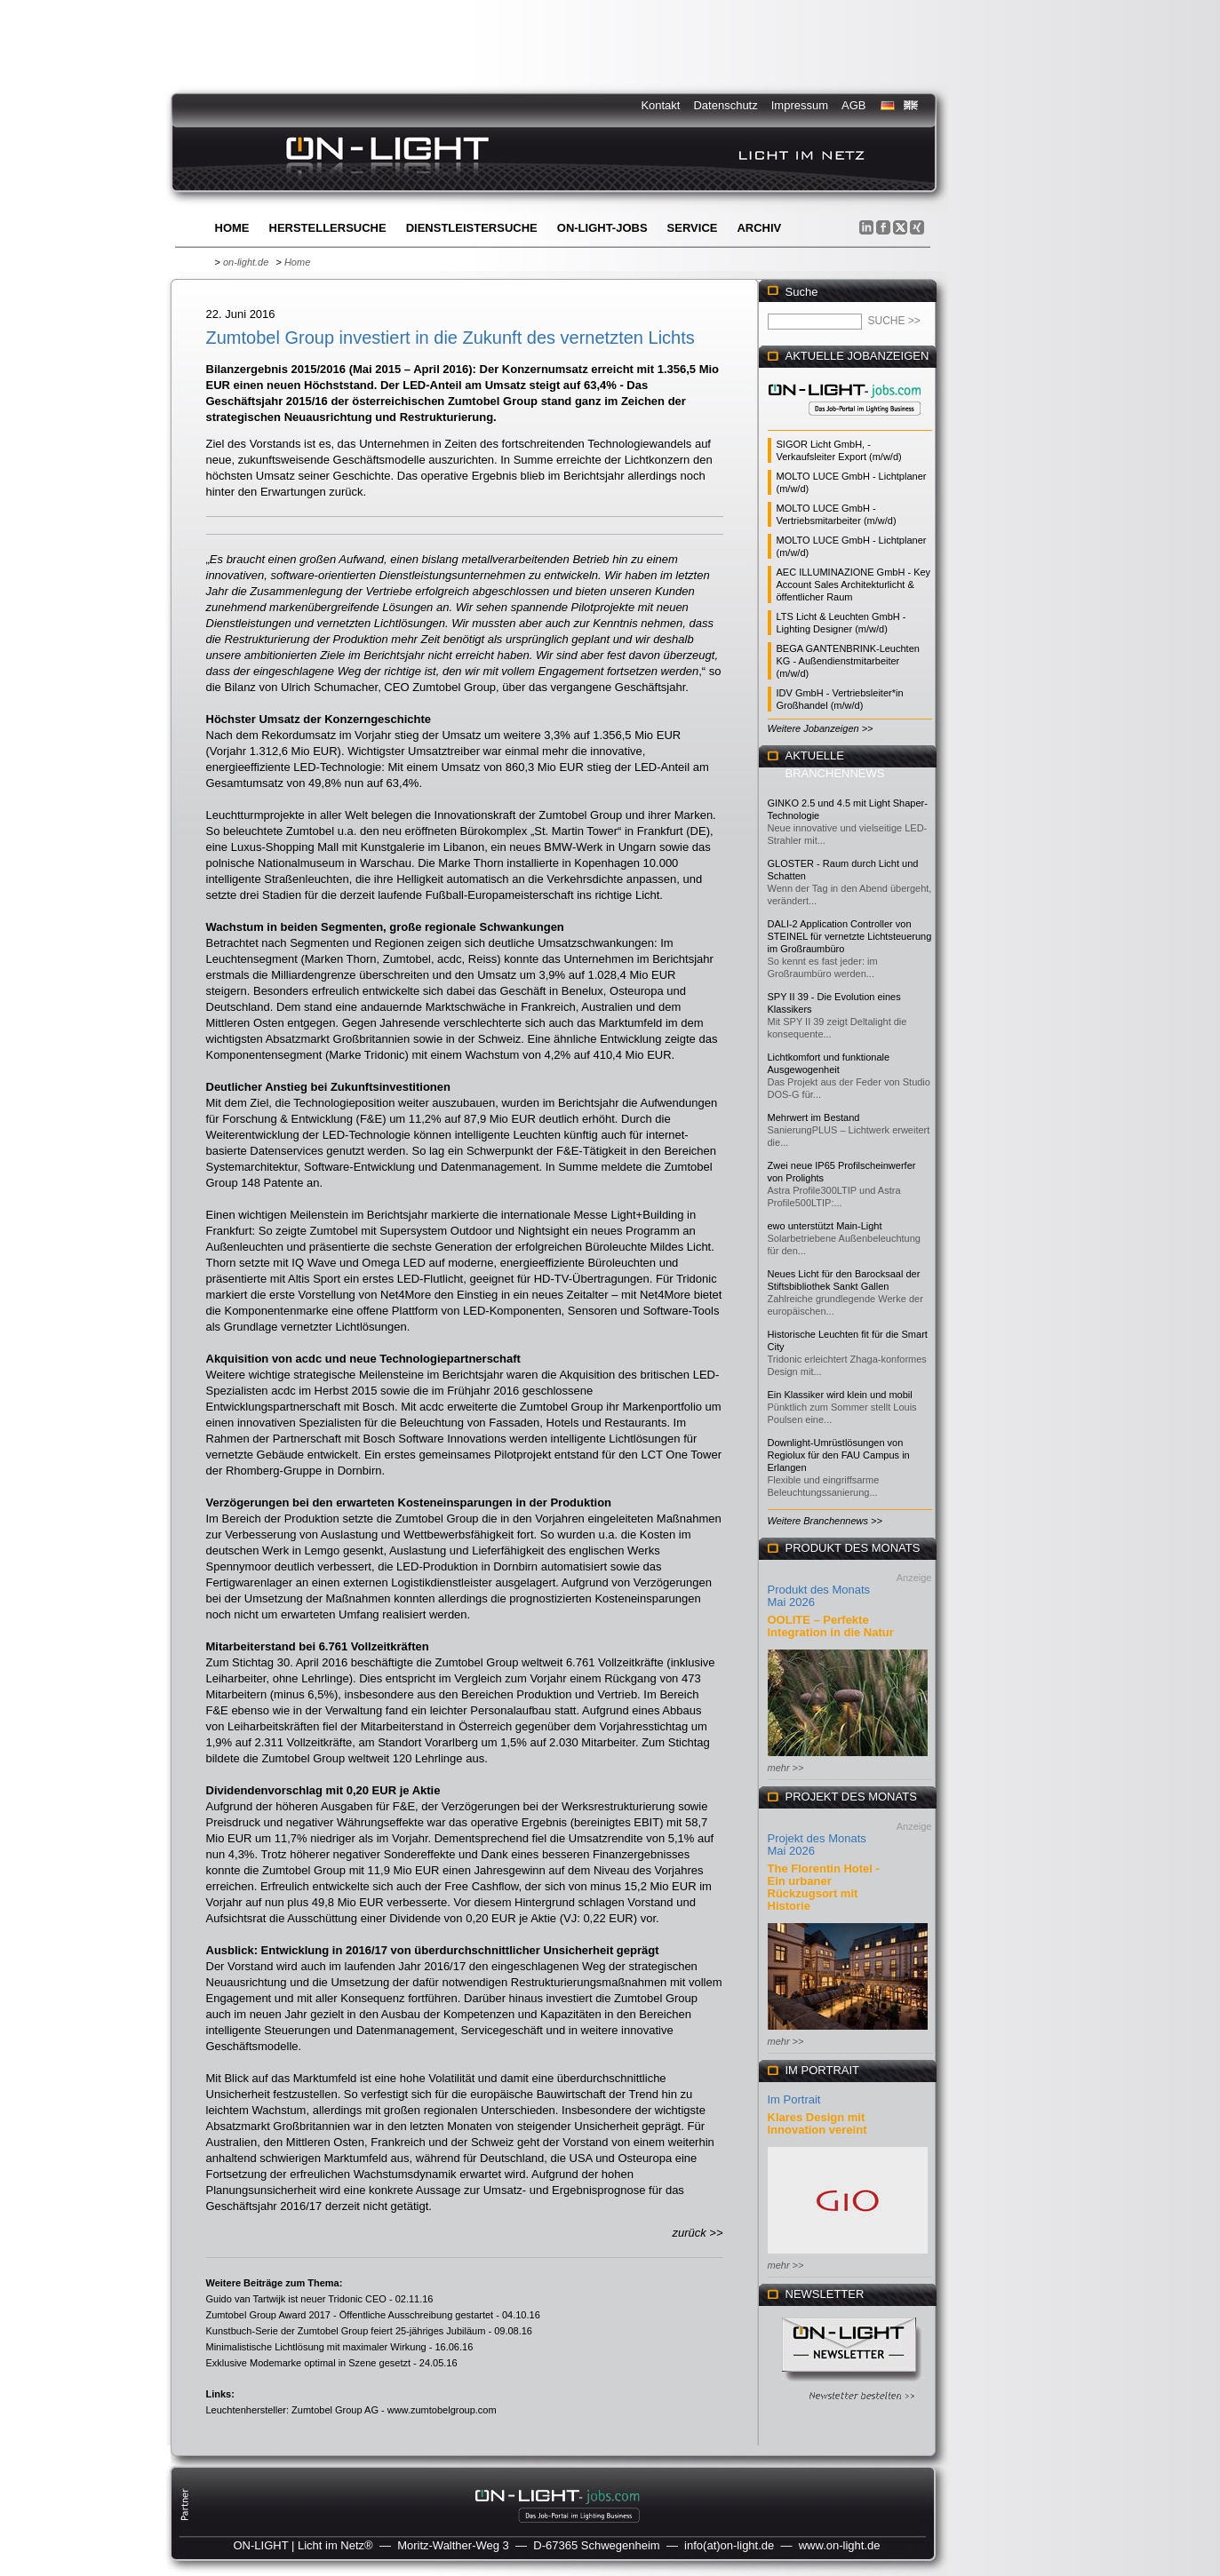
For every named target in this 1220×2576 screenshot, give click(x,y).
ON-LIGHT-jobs (602, 228)
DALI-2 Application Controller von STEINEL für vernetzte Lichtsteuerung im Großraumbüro (850, 936)
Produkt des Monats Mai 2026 (819, 1596)
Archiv (759, 228)
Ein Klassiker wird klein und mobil (840, 1394)
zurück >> (697, 2232)
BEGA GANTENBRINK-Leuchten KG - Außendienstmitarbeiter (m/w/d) (848, 661)
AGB (853, 105)
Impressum (799, 105)
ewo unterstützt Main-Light (825, 1225)
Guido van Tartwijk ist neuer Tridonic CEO (296, 2299)
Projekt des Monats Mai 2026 (817, 1844)
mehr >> (786, 1767)
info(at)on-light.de (729, 2545)
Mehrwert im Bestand (814, 1117)
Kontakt (660, 105)
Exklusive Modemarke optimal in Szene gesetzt (308, 2362)
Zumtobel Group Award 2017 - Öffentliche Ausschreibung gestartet (350, 2315)
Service (692, 228)
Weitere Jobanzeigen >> (820, 728)
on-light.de (245, 262)
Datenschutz (725, 105)
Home (232, 228)
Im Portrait (794, 2099)
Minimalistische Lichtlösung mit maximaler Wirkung (316, 2346)
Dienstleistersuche (472, 228)
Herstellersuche (328, 228)
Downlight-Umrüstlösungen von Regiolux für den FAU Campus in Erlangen (839, 1455)
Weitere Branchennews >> (825, 1520)
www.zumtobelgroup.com (442, 2410)
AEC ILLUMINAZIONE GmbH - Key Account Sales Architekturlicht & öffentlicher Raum (854, 584)
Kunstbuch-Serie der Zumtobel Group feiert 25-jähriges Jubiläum (346, 2331)
